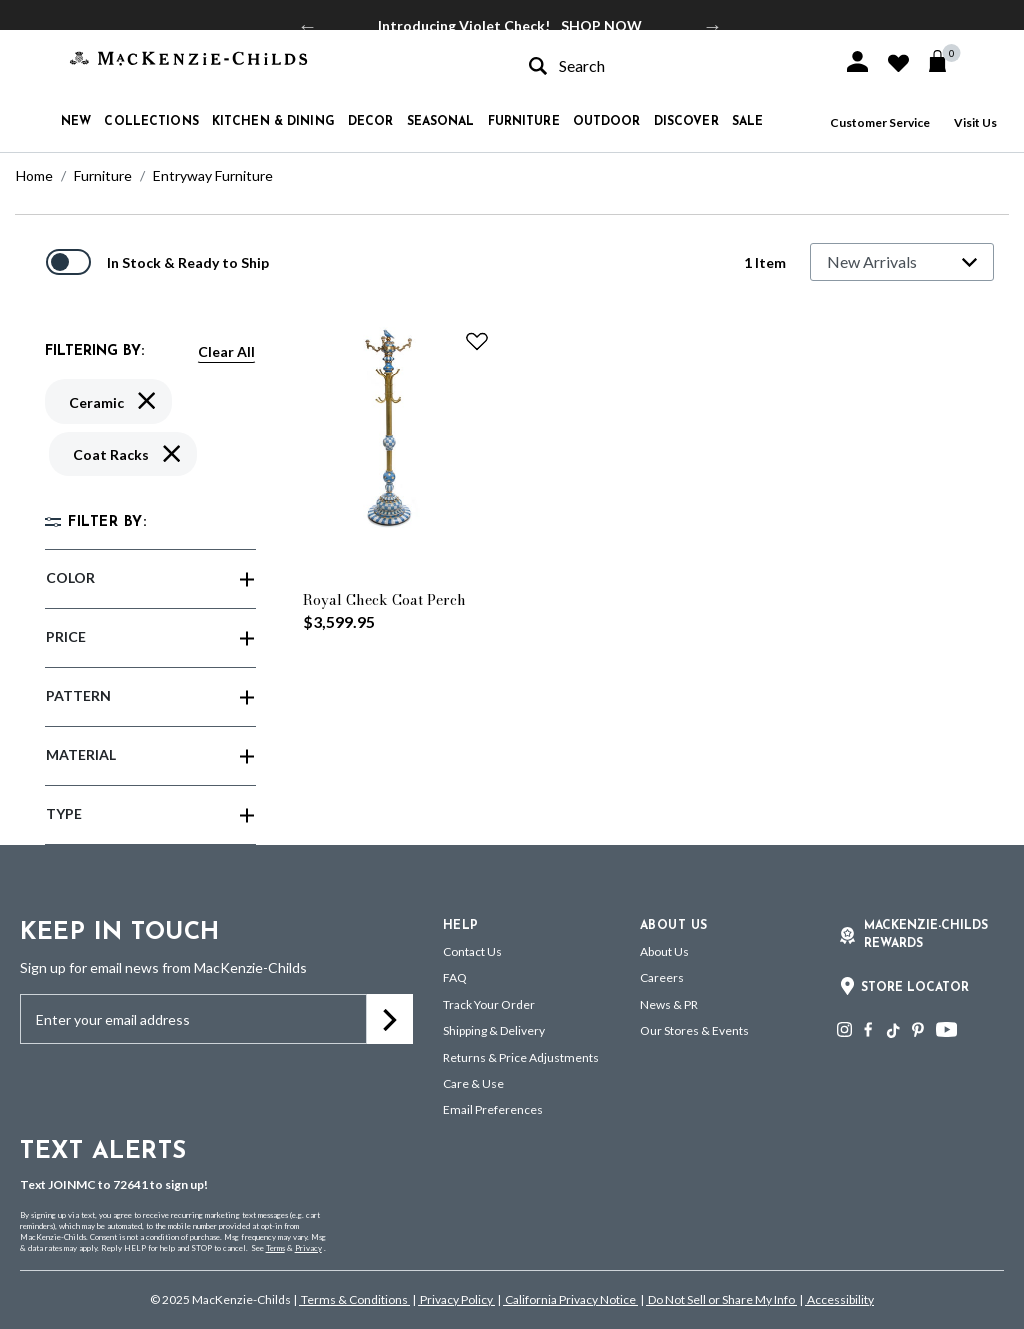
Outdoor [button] (607, 122)
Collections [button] (151, 122)
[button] (857, 61)
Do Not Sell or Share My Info (721, 1299)
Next (713, 26)
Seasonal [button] (441, 122)
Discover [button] (686, 122)
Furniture (103, 175)
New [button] (76, 122)
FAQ (455, 977)
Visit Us (975, 122)
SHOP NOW (601, 25)
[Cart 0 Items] (946, 61)
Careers (662, 977)
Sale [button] (747, 122)
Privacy (308, 1248)
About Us (664, 951)
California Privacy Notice (570, 1299)
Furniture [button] (524, 122)
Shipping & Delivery (494, 1030)
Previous (308, 26)
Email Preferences (493, 1109)
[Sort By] (902, 262)
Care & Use (473, 1083)
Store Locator (915, 988)
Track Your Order (489, 1004)
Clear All (226, 351)
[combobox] (668, 65)
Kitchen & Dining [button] (273, 122)
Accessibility (839, 1299)
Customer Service (880, 122)
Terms (275, 1248)
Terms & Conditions (354, 1299)
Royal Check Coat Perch (384, 600)
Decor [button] (371, 122)
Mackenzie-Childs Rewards (926, 935)
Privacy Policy (456, 1299)
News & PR (669, 1004)
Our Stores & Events (694, 1030)
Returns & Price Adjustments (521, 1057)
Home (34, 175)
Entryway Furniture (213, 175)
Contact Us (472, 951)
